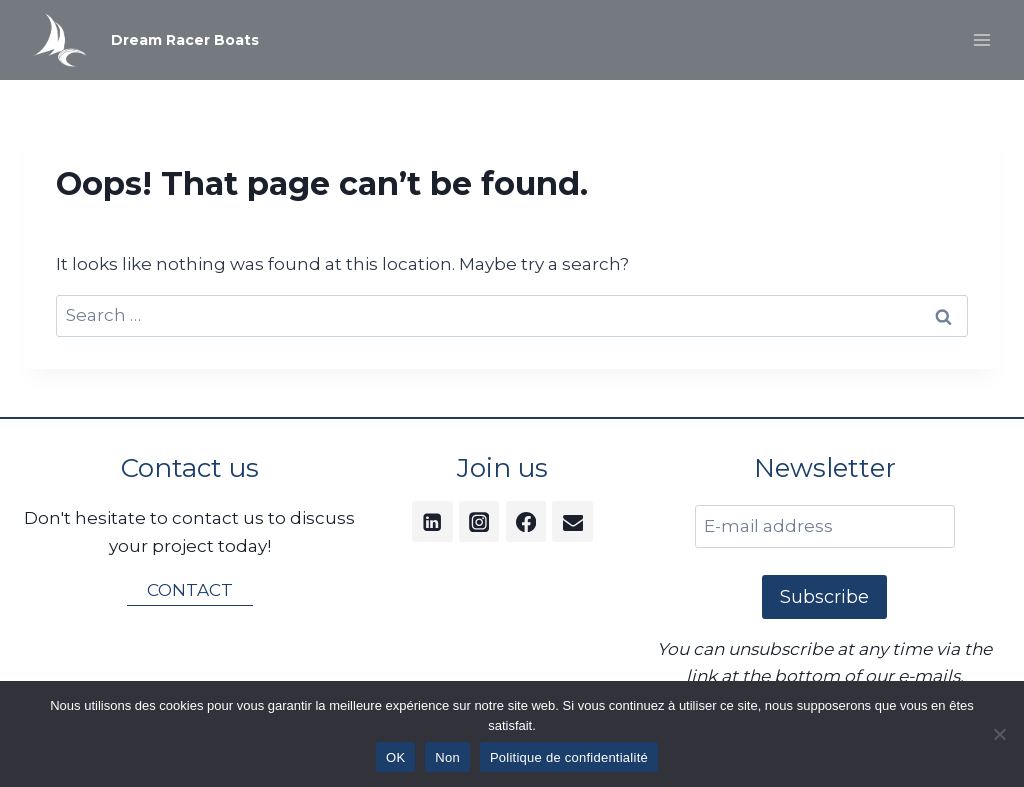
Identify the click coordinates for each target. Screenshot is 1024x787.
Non (447, 757)
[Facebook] (526, 521)
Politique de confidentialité (569, 757)
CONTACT (190, 590)
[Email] (572, 521)
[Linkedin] (432, 521)
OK (395, 757)
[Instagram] (479, 521)
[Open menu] (981, 39)
